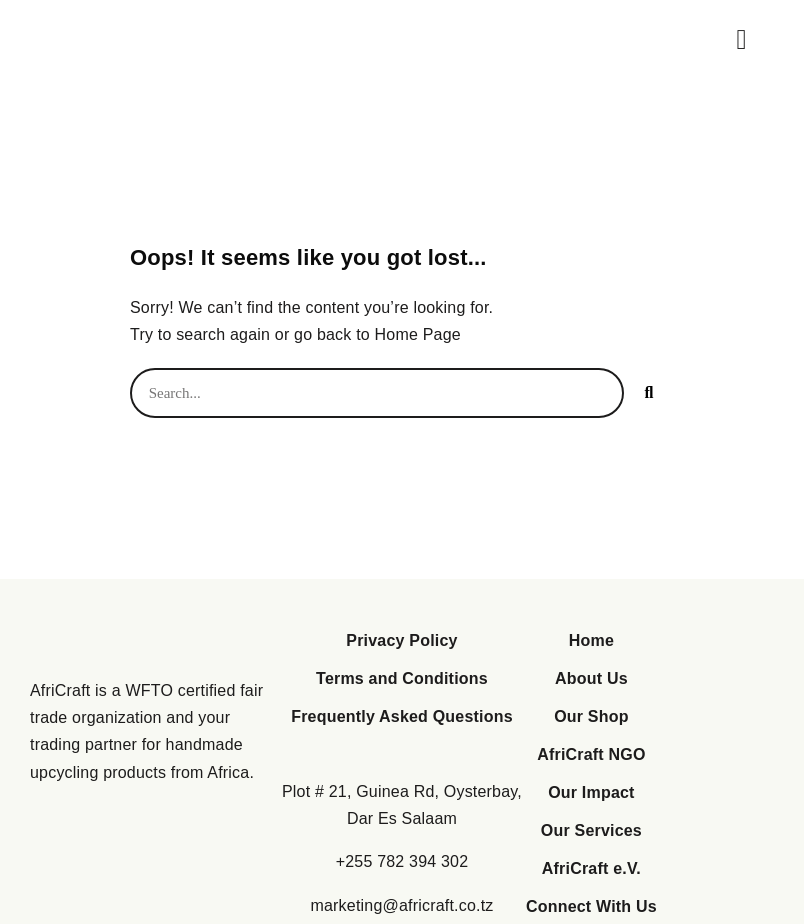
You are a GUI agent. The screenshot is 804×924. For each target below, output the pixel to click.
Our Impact (591, 792)
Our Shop (591, 716)
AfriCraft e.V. (591, 868)
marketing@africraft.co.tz (401, 905)
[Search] (649, 393)
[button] (742, 40)
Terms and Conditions (402, 678)
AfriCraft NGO (591, 754)
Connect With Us (591, 906)
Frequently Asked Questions (402, 716)
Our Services (591, 830)
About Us (591, 678)
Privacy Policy (401, 640)
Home (591, 640)
